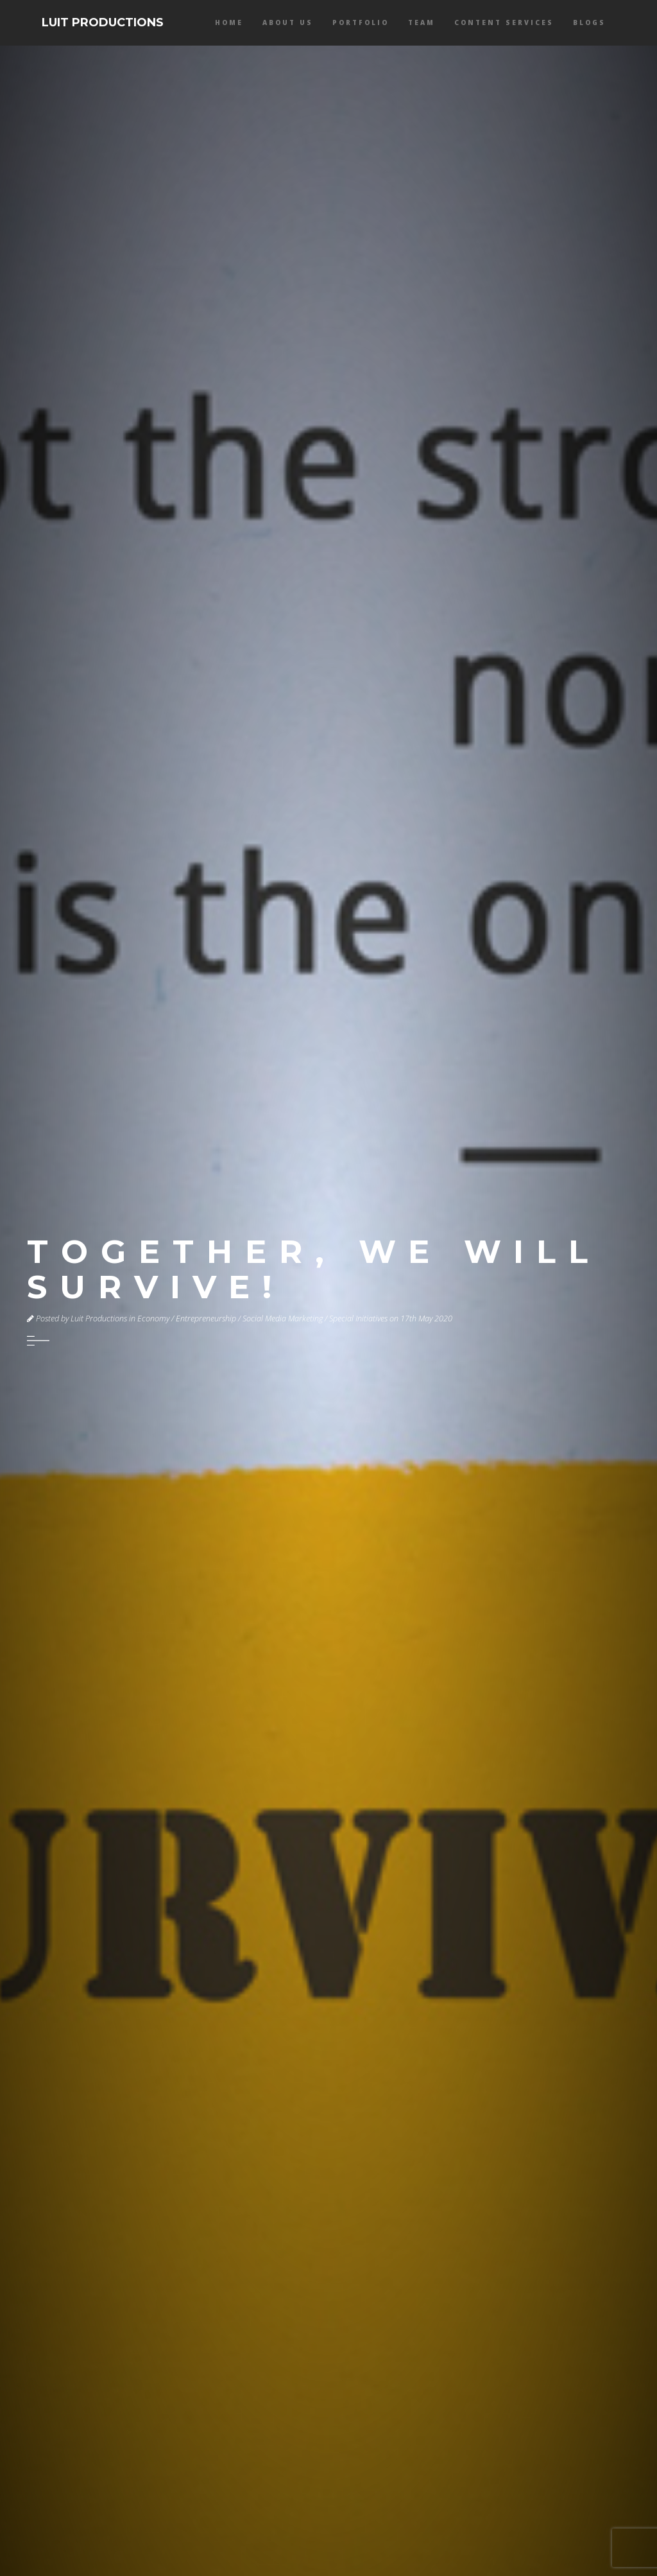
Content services (504, 22)
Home (229, 22)
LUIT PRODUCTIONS (103, 22)
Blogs (589, 22)
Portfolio (360, 22)
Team (421, 22)
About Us (287, 22)
